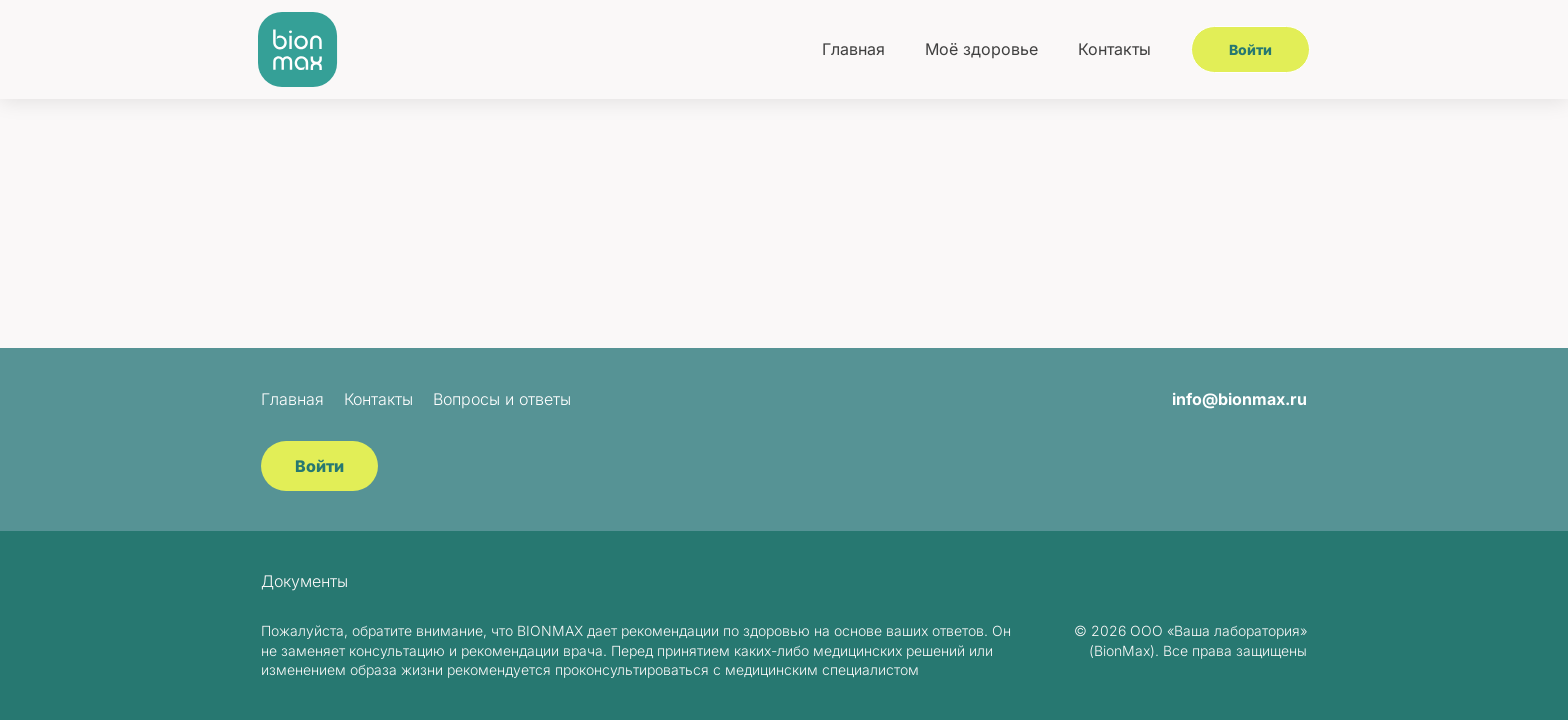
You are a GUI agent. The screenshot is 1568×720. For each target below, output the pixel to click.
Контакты (1114, 49)
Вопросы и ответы (502, 399)
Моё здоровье (981, 49)
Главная (853, 49)
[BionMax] (298, 49)
